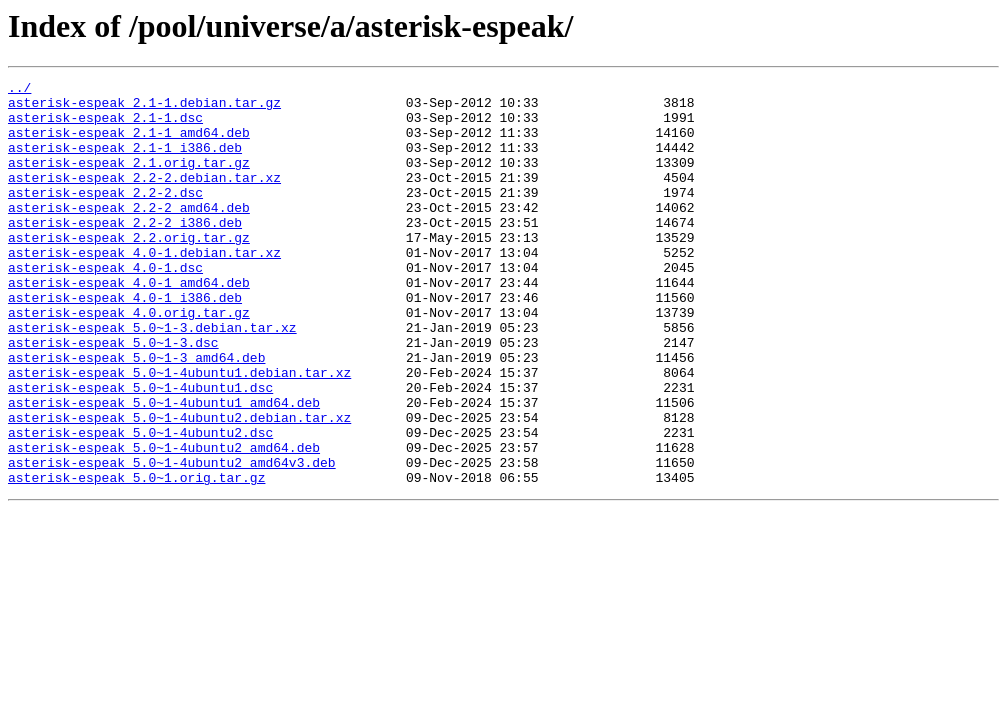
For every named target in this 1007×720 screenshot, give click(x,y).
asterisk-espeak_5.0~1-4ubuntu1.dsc (140, 450)
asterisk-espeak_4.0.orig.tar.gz (129, 360)
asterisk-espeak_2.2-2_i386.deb (125, 252)
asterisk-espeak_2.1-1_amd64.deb (129, 144)
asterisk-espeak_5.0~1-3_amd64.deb (136, 414)
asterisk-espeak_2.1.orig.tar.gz (129, 180)
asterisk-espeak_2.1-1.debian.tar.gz (144, 108)
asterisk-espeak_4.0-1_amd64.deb (129, 324)
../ (19, 90)
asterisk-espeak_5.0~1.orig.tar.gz (136, 558)
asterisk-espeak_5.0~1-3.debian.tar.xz (152, 378)
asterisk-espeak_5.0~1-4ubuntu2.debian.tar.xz (179, 486)
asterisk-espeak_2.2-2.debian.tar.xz (144, 198)
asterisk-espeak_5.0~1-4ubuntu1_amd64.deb (164, 468)
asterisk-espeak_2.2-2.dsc (105, 216)
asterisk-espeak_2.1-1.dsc (105, 126)
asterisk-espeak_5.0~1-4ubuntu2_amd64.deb (164, 522)
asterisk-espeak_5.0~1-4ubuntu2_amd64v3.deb (172, 540)
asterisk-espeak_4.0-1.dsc (105, 306)
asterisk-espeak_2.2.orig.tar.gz (129, 270)
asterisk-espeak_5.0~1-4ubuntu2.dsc (140, 504)
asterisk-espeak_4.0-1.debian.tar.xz (144, 288)
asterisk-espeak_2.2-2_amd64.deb (129, 234)
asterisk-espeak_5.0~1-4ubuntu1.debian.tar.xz (179, 432)
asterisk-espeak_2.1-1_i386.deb (125, 162)
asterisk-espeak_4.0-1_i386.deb (125, 342)
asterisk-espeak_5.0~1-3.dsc (113, 396)
